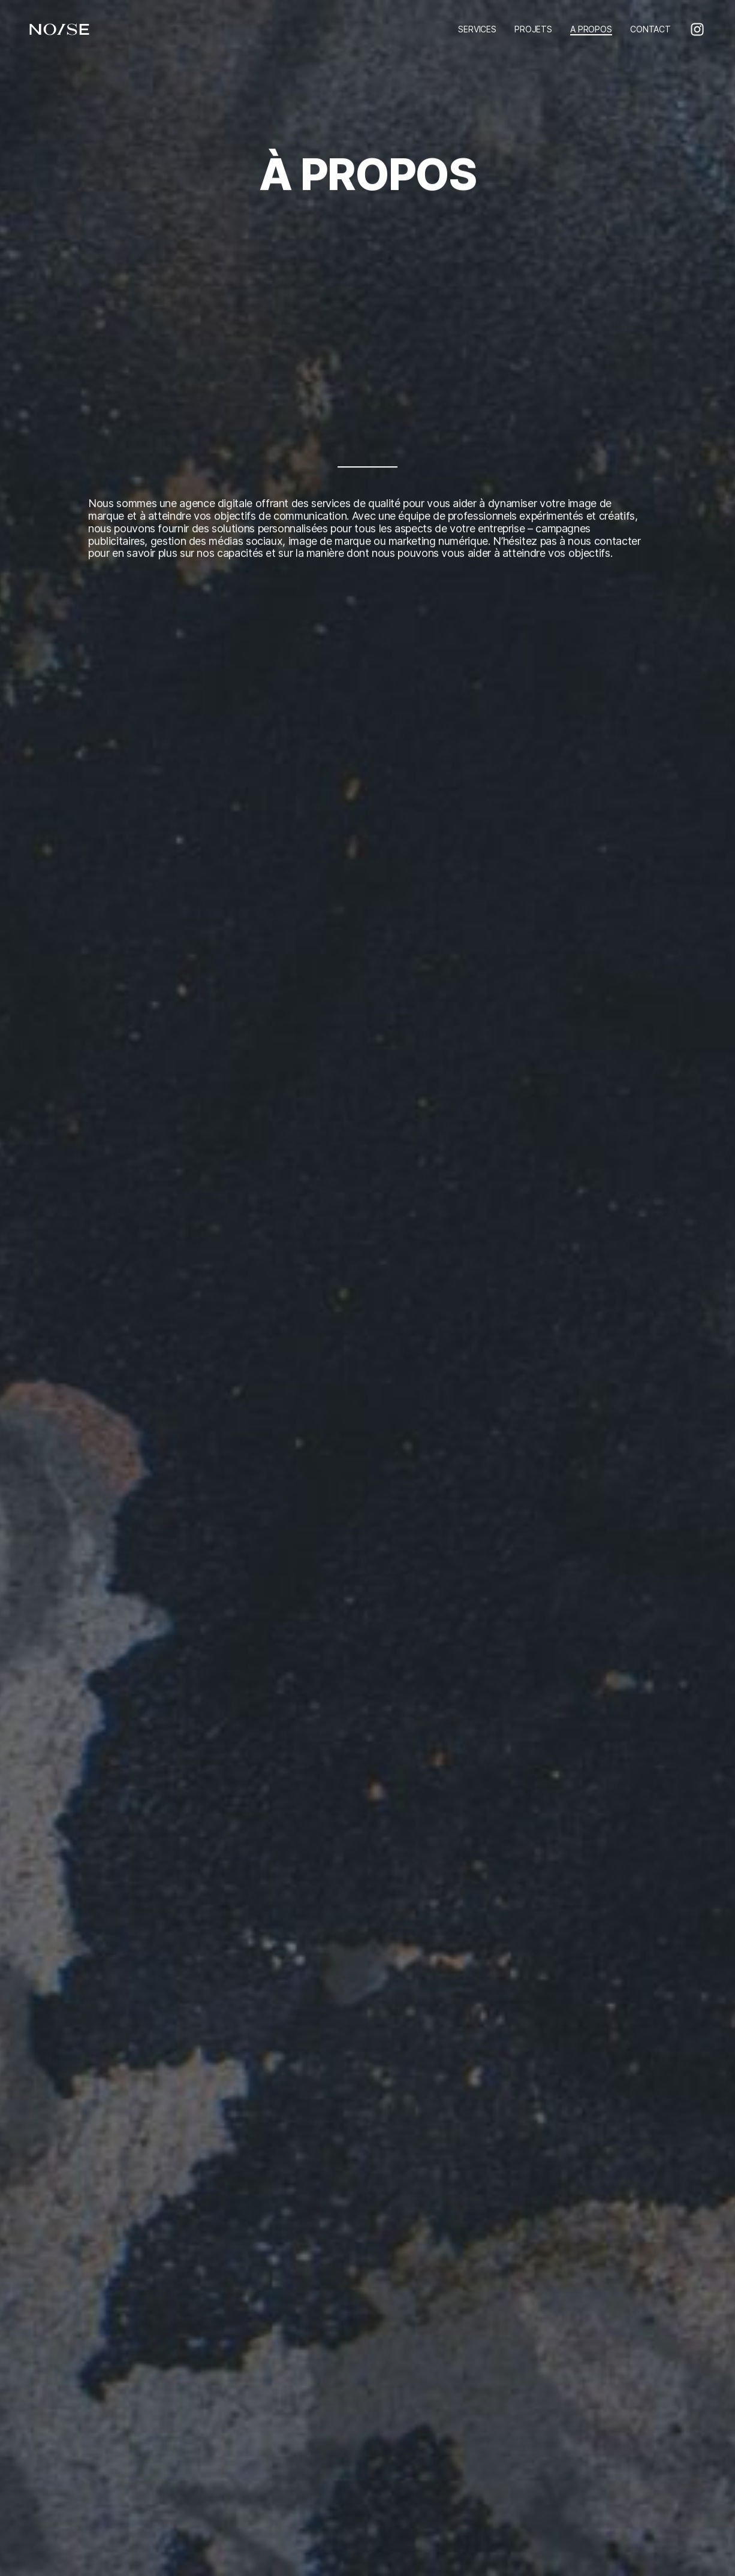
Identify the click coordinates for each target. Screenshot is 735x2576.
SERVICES (477, 29)
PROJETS (533, 29)
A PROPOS (591, 29)
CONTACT (650, 29)
